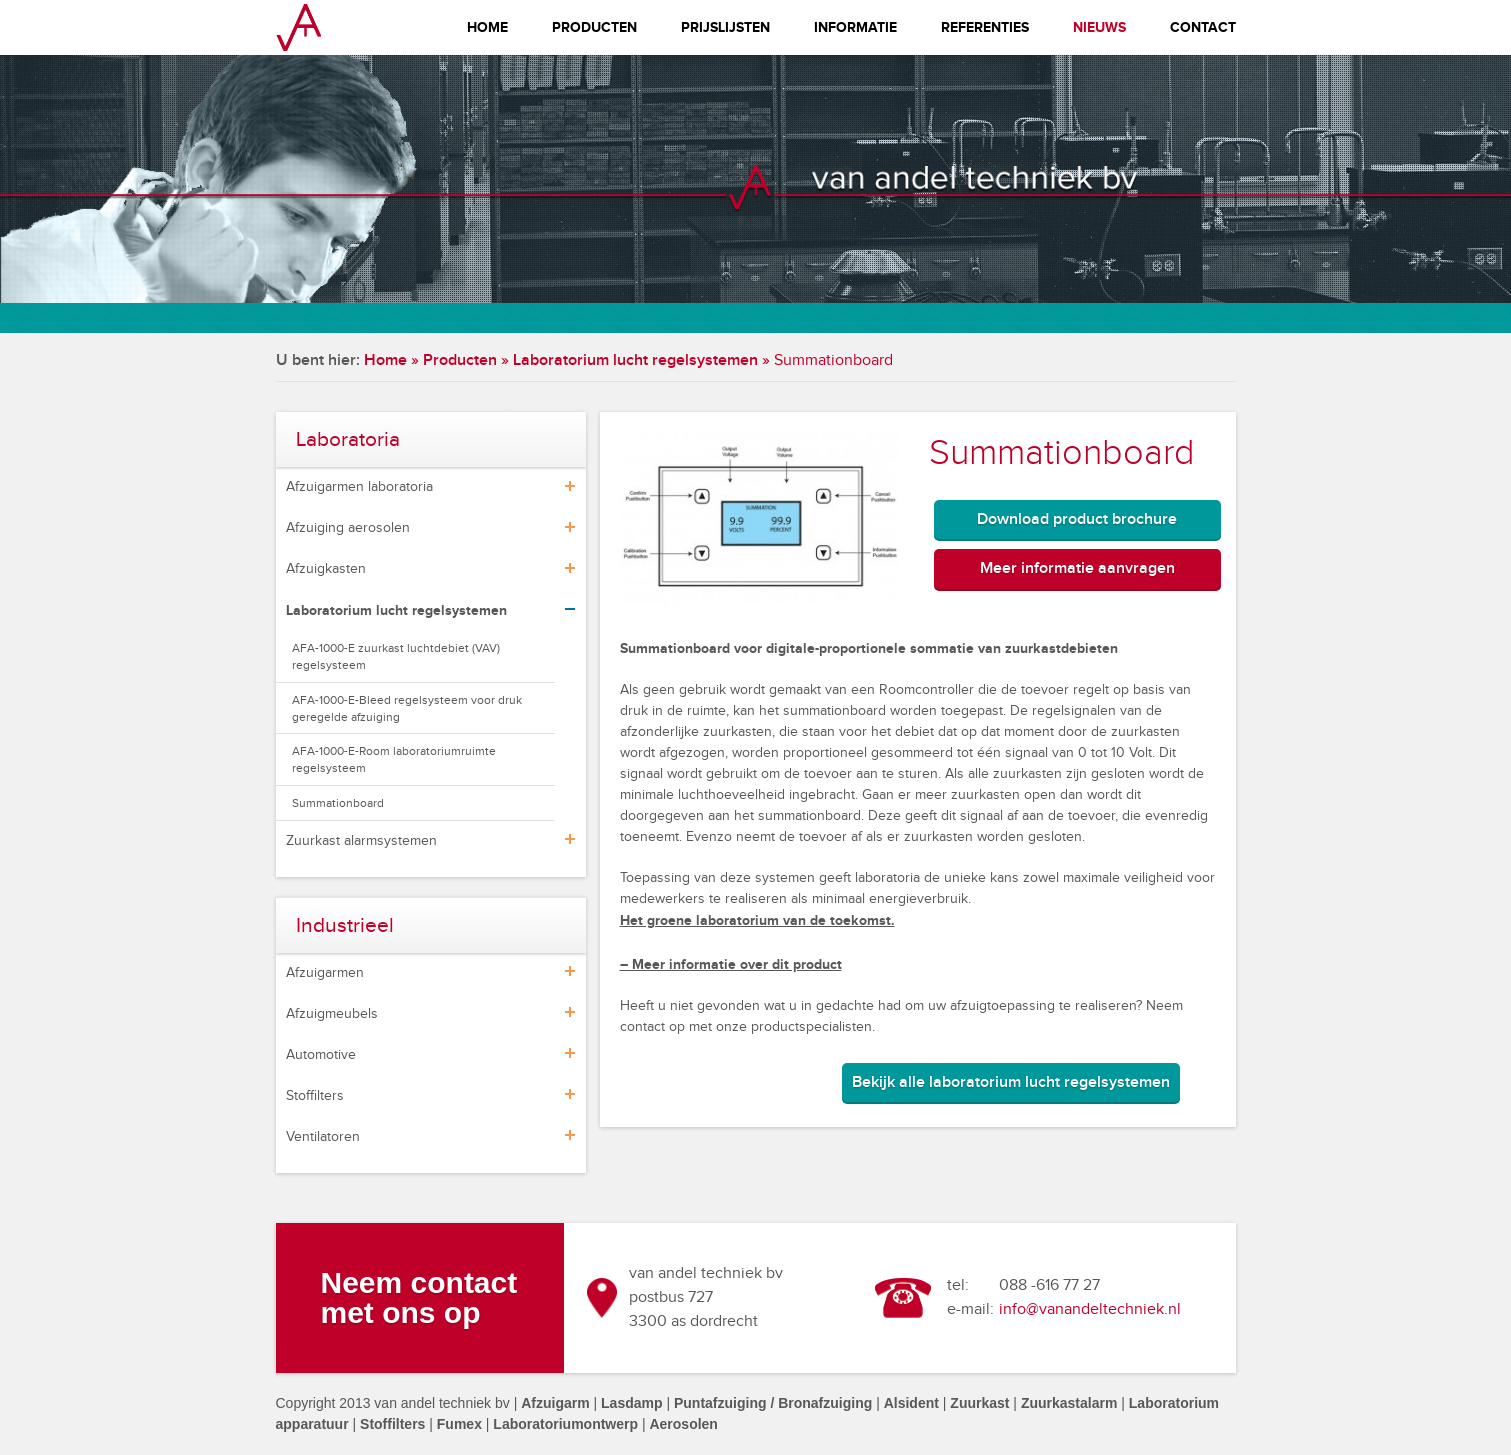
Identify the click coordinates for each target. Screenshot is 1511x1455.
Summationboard (338, 803)
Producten (594, 27)
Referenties (985, 27)
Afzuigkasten (326, 569)
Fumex (459, 1424)
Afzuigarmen (325, 973)
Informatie (855, 27)
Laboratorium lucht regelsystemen (635, 360)
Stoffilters (315, 1096)
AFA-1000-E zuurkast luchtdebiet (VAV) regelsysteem (396, 656)
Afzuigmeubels (332, 1014)
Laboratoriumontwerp (565, 1424)
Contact (1203, 27)
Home (487, 27)
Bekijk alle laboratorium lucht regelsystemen (1011, 1082)
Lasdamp (631, 1403)
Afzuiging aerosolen (348, 528)
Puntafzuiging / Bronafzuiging (773, 1403)
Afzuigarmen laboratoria (359, 487)
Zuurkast (979, 1403)
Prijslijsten (725, 27)
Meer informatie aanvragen (1077, 568)
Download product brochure (1077, 519)
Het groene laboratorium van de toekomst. (757, 920)
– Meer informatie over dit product (731, 964)
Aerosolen (683, 1424)
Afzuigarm (555, 1403)
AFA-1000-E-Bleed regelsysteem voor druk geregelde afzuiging (407, 708)
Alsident (911, 1403)
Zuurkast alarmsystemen (361, 841)
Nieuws (1099, 27)
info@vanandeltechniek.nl (1090, 1309)
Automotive (321, 1055)
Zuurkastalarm (1069, 1403)
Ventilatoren (323, 1137)
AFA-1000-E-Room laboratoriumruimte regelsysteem (394, 759)
